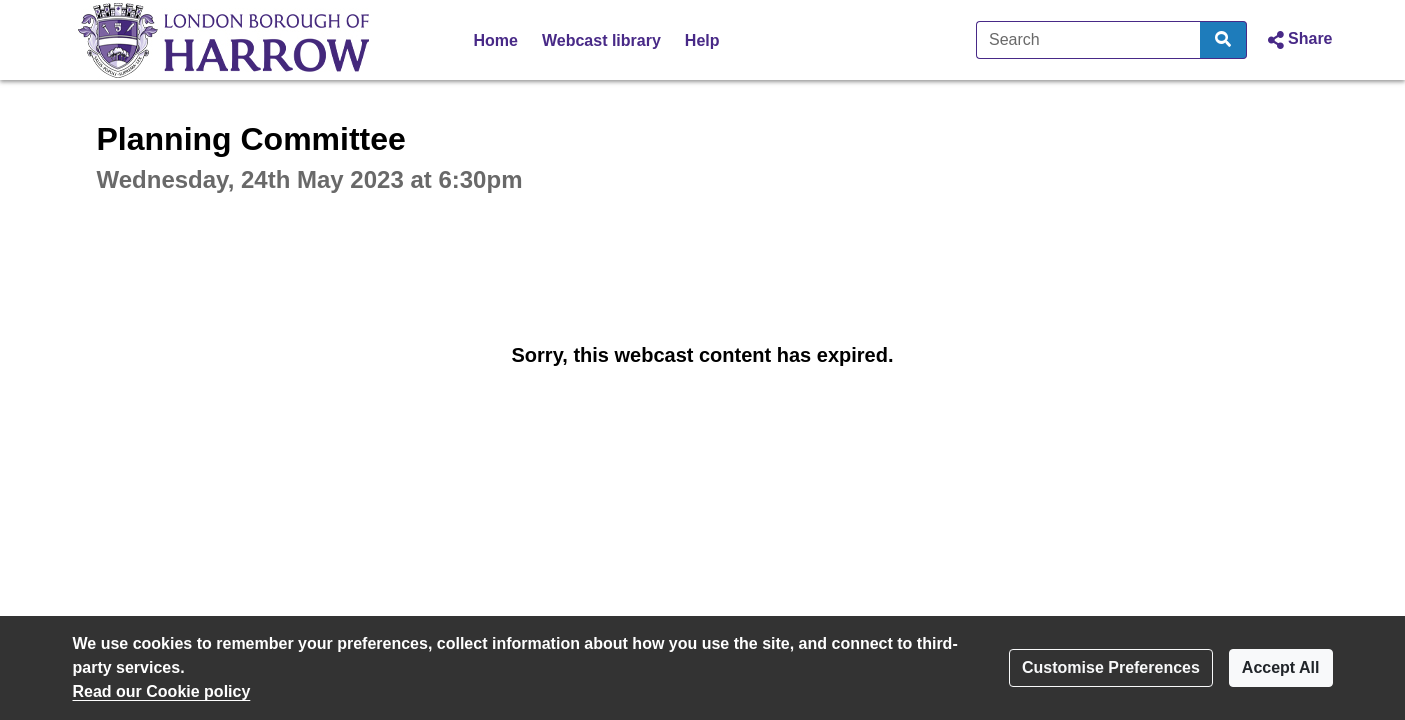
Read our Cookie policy (162, 691)
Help (702, 40)
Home (496, 40)
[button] (1297, 40)
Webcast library (601, 40)
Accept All (1281, 667)
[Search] (1088, 40)
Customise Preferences (1111, 667)
